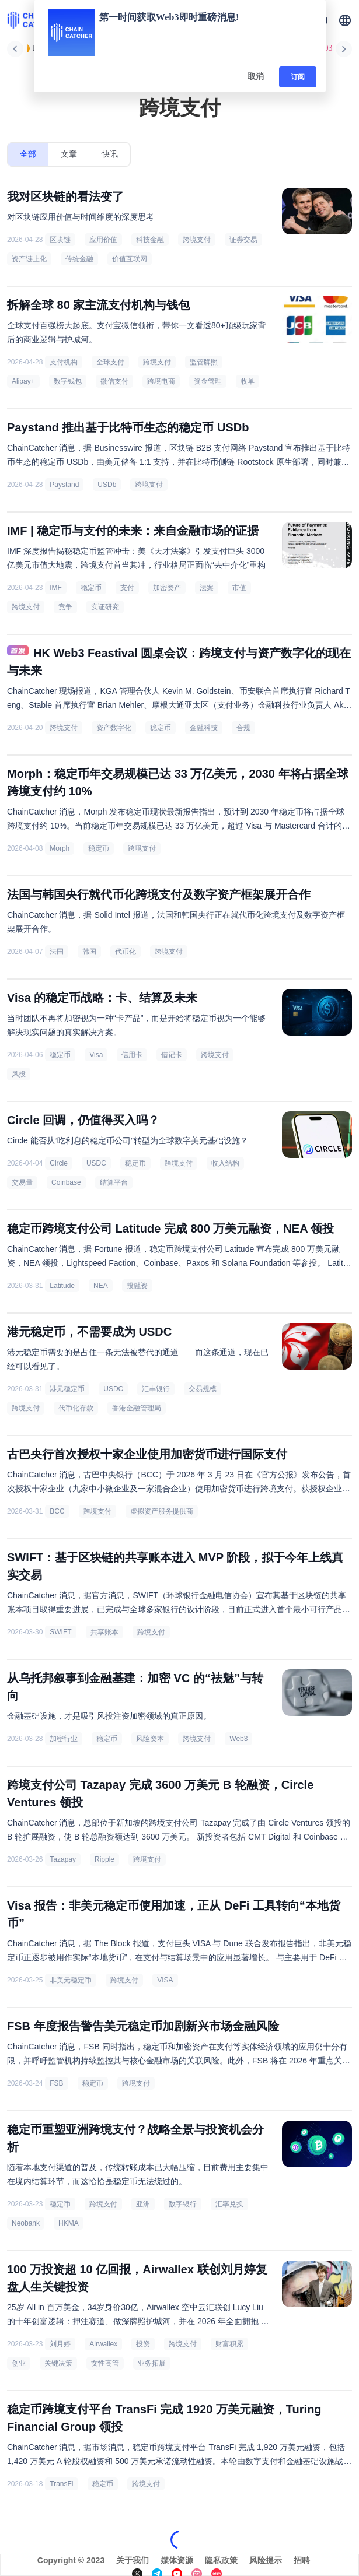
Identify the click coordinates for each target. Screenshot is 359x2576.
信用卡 (131, 1055)
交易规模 (203, 1389)
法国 (57, 951)
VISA (165, 1980)
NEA (100, 1286)
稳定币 (91, 588)
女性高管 (105, 2363)
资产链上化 (29, 259)
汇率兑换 (229, 2204)
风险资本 (150, 1739)
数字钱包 (68, 381)
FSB (56, 2083)
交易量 (22, 1182)
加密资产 (167, 588)
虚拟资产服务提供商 (161, 1511)
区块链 (60, 240)
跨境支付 (197, 240)
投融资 (137, 1286)
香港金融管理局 (136, 1408)
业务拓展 (152, 2363)
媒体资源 (177, 2560)
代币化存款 (75, 1408)
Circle (59, 1163)
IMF (56, 588)
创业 (19, 2363)
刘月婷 (60, 2344)
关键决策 (58, 2363)
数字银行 (183, 2204)
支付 (127, 588)
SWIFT (60, 1632)
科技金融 (150, 240)
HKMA (68, 2223)
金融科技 (204, 728)
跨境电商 (161, 381)
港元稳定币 (67, 1389)
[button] (345, 20)
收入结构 (225, 1163)
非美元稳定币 (71, 1980)
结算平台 (114, 1182)
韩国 (89, 951)
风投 (19, 1074)
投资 (143, 2344)
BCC (57, 1511)
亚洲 (143, 2204)
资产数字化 (113, 728)
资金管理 (208, 381)
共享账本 (104, 1632)
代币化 (125, 951)
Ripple (104, 1859)
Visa (96, 1055)
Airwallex (103, 2344)
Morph (59, 848)
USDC (96, 1163)
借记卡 (171, 1055)
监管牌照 (204, 362)
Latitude (62, 1286)
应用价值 (103, 240)
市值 (239, 588)
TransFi (61, 2484)
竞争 (65, 607)
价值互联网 (129, 259)
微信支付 (114, 381)
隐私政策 (221, 2560)
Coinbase (66, 1182)
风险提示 (265, 2560)
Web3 (238, 1739)
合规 (243, 728)
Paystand (64, 484)
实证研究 (105, 607)
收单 (248, 381)
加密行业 (64, 1739)
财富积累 (229, 2344)
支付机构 (64, 362)
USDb (106, 484)
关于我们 (132, 2560)
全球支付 (110, 362)
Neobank (26, 2223)
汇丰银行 (156, 1389)
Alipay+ (23, 381)
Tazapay (63, 1859)
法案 (207, 588)
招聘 (302, 2560)
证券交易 (243, 240)
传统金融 (79, 259)
